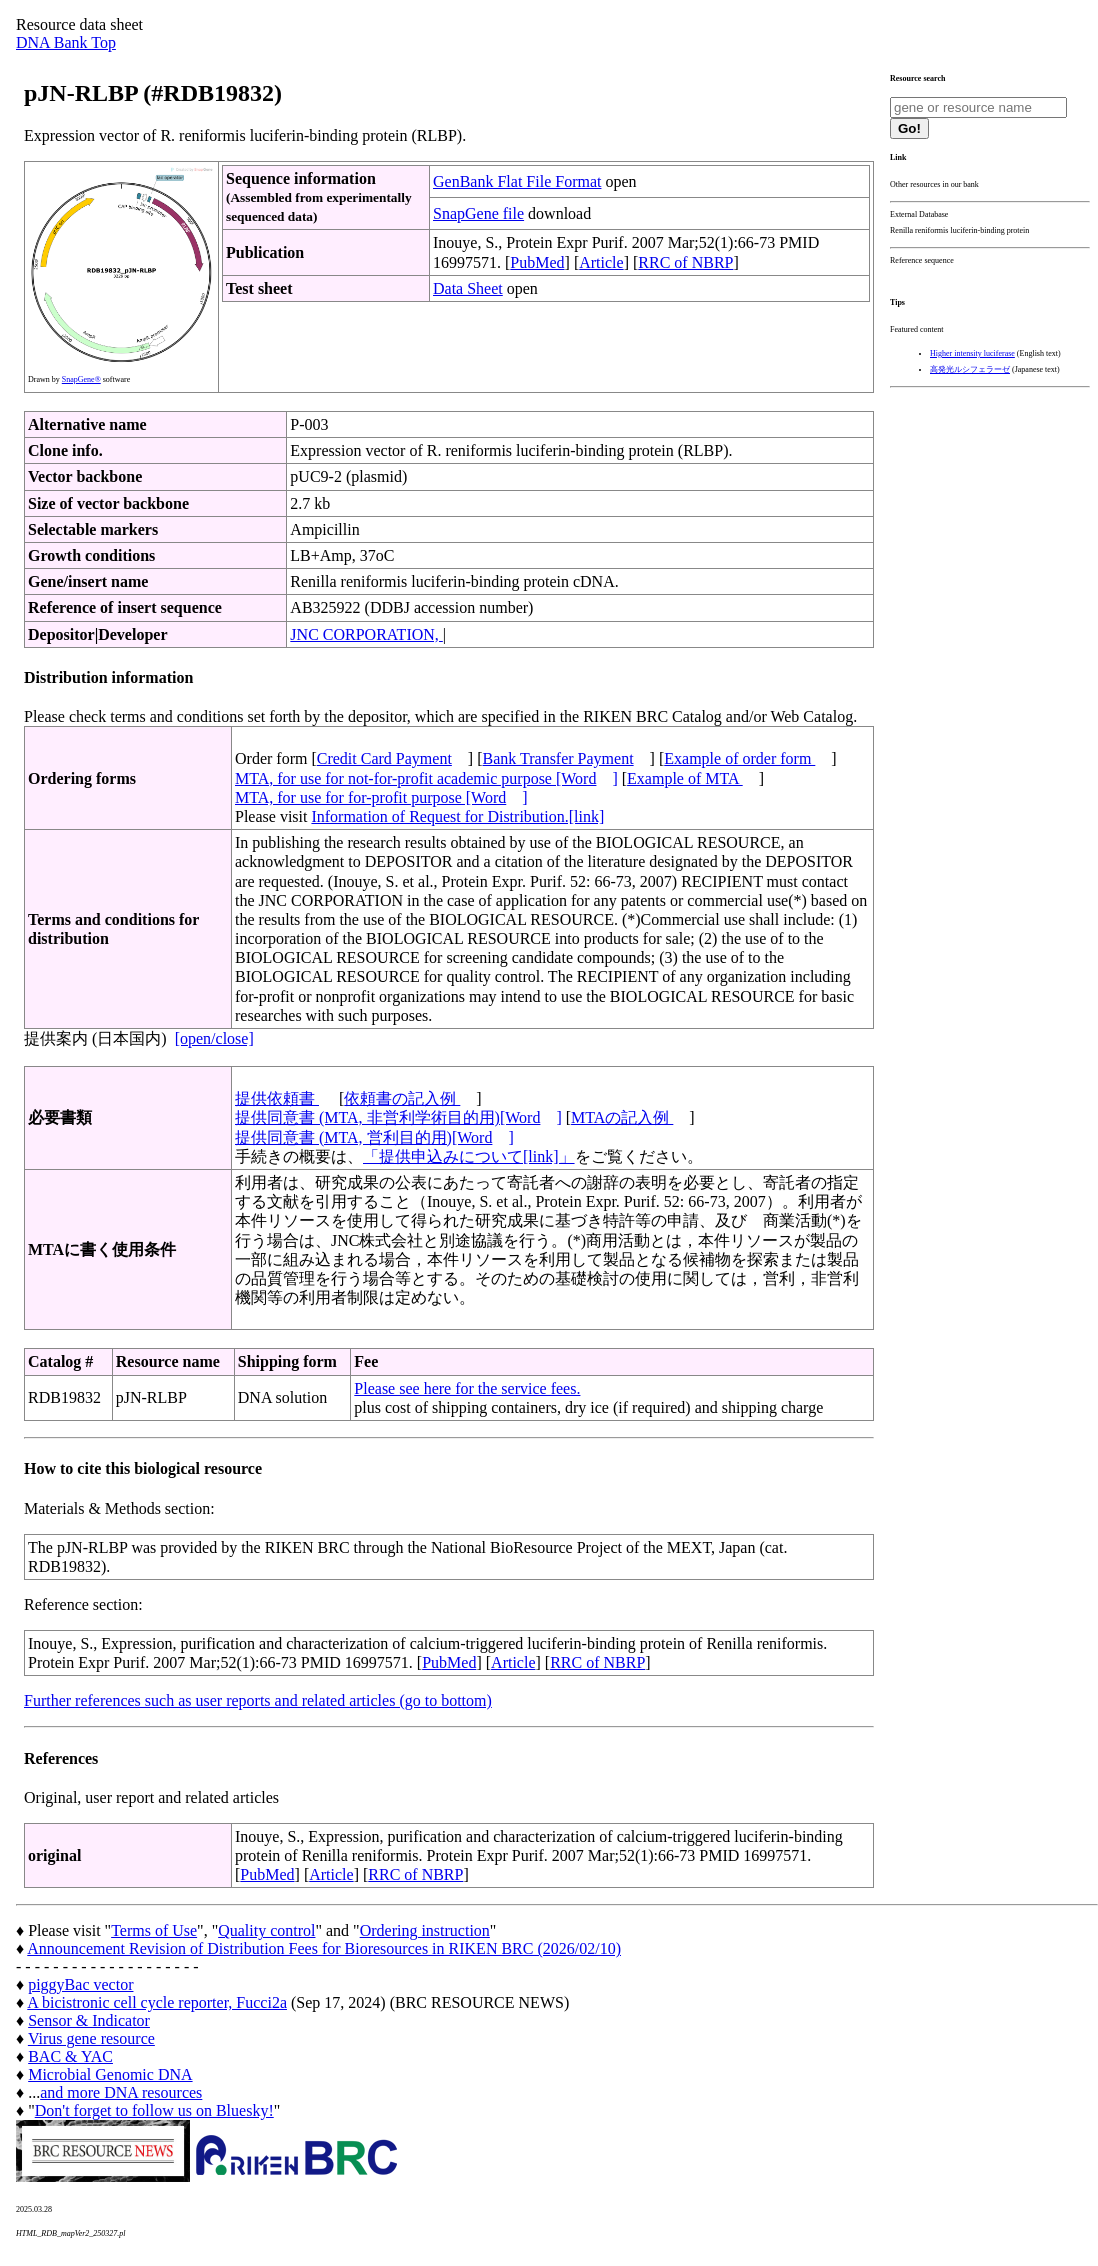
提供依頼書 (277, 1098)
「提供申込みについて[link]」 (469, 1156)
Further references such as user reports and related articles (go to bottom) (258, 1700)
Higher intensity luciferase (972, 353)
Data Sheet (468, 288)
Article (601, 262)
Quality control (266, 1930)
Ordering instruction (425, 1930)
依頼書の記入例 (402, 1098)
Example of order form (739, 758)
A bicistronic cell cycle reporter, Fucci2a (157, 2002)
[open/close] (214, 1038)
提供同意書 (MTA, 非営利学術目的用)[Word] (398, 1117)
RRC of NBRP (685, 262)
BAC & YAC (70, 2056)
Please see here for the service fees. (467, 1388)
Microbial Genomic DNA (110, 2074)
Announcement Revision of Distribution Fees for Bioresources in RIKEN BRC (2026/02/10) (324, 1948)
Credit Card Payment (384, 758)
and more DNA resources (121, 2092)
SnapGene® (81, 379)
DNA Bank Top (66, 42)
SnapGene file (478, 213)
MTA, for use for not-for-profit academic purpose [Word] (426, 778)
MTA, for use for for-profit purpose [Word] (381, 797)
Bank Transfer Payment (558, 758)
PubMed (537, 262)
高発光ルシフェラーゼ (970, 369)
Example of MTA (685, 778)
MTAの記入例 (622, 1117)
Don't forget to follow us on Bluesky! (154, 2110)
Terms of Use (154, 1930)
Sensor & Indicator (89, 2020)
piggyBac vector (80, 1984)
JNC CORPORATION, (366, 634)
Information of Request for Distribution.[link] (457, 816)
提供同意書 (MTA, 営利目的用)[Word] (374, 1137)
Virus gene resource (91, 2038)
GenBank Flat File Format (517, 181)
